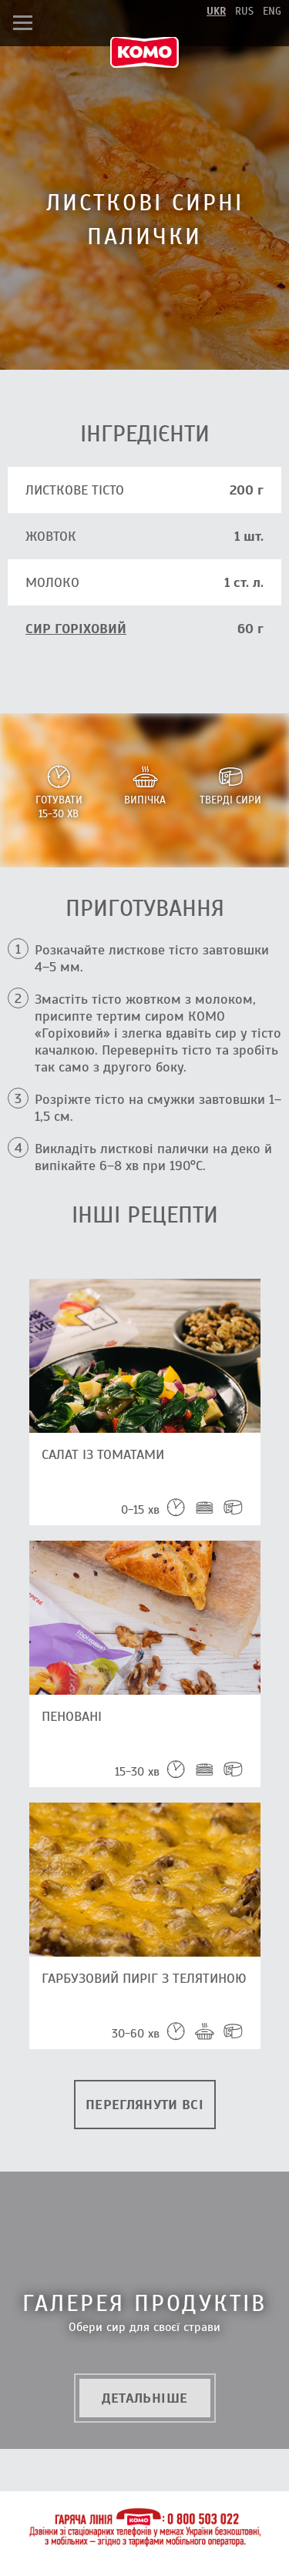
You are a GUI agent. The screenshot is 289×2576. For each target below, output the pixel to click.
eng (272, 11)
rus (244, 11)
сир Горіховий (75, 628)
